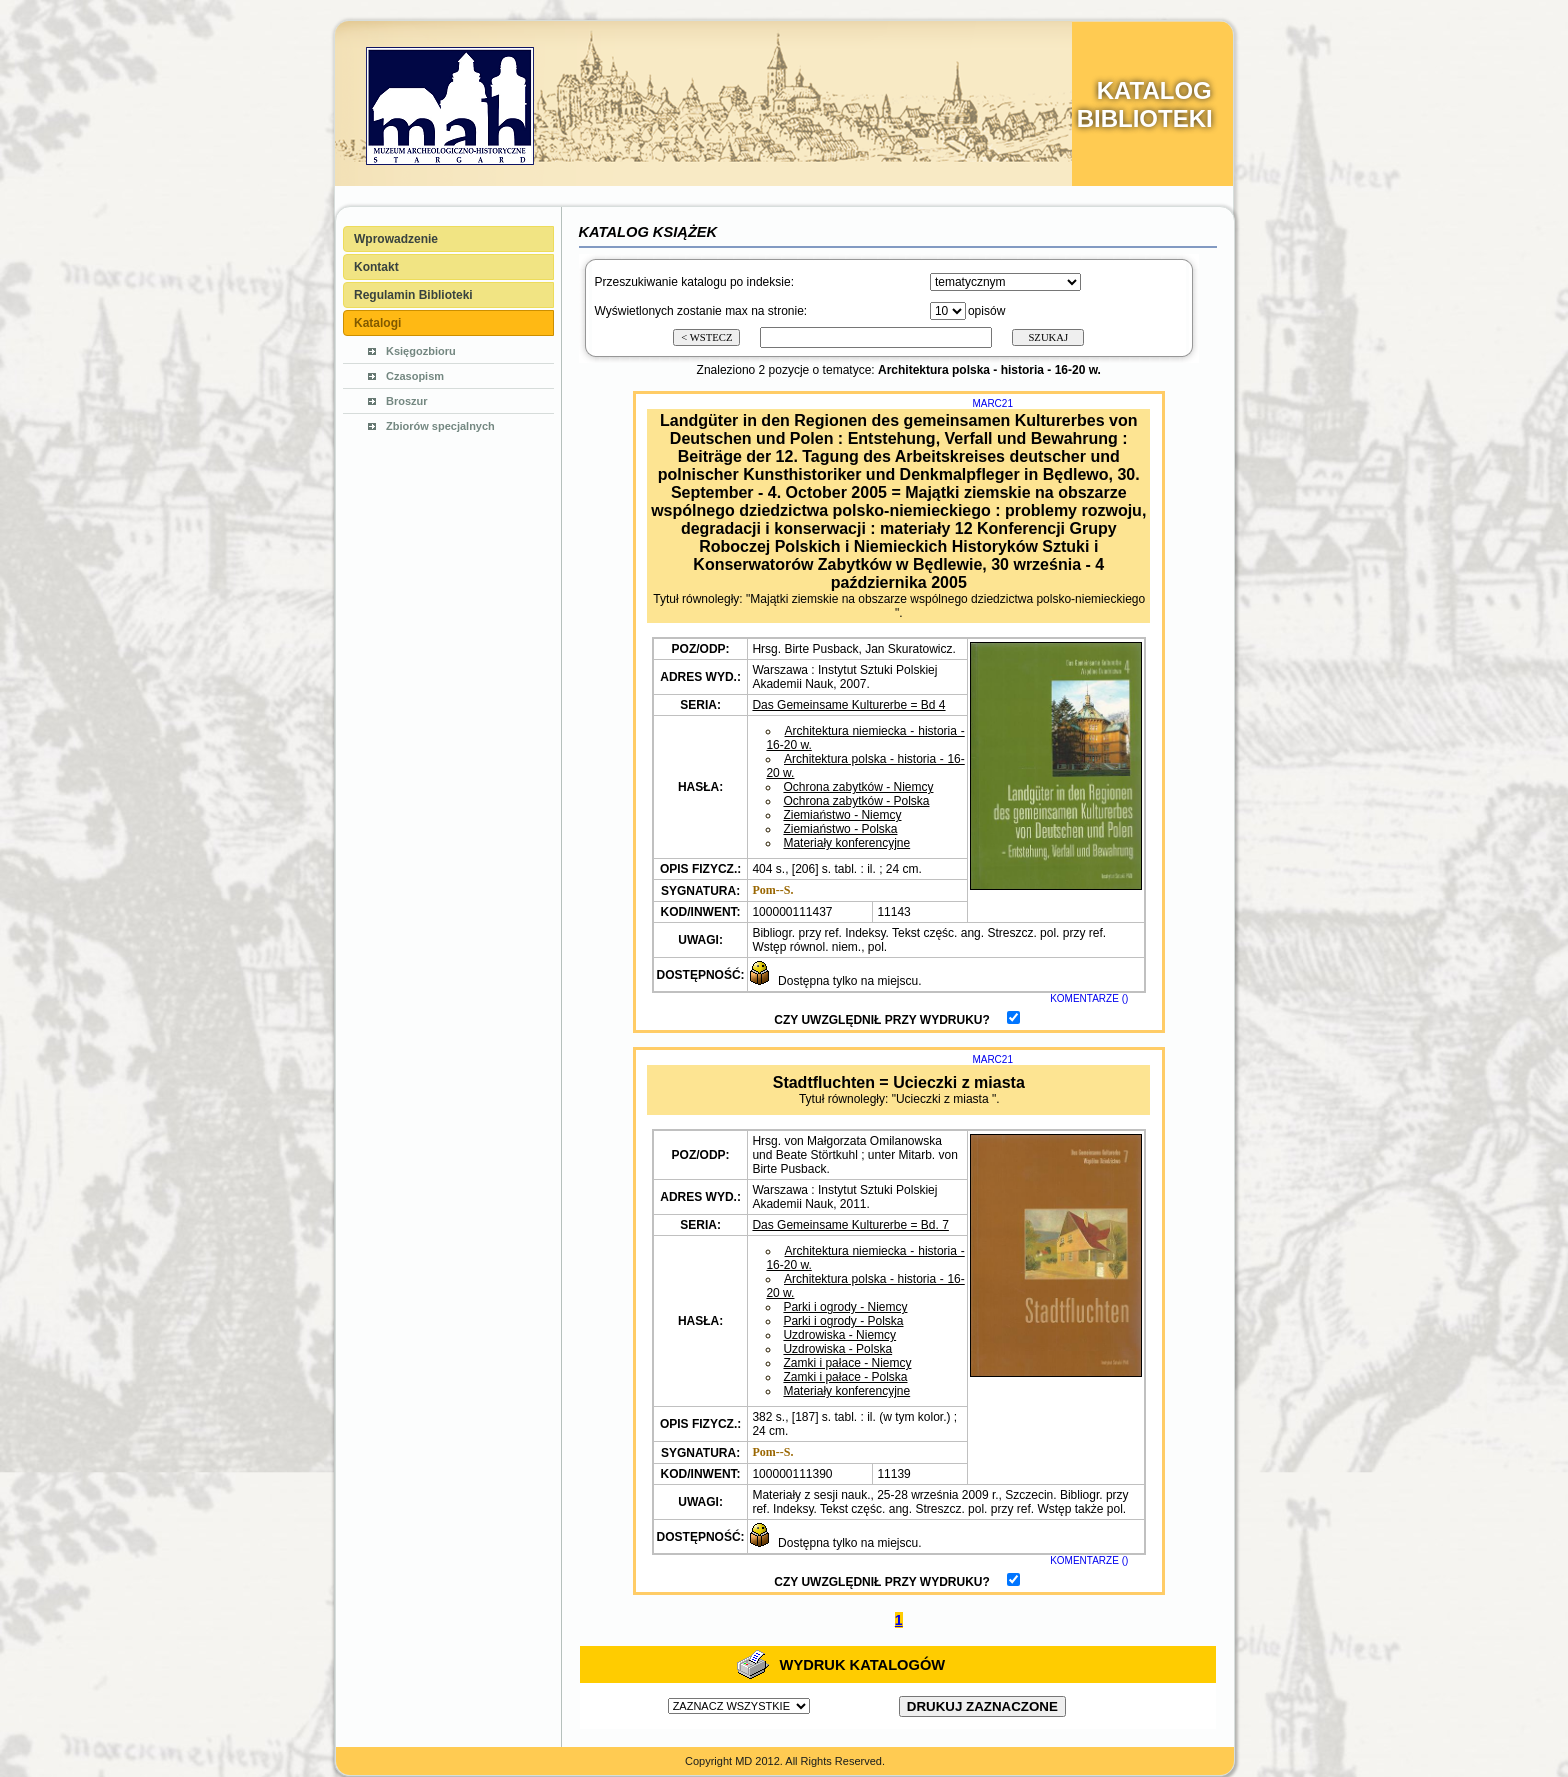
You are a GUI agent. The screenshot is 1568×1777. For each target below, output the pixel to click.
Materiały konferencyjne (846, 843)
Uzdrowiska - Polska (837, 1349)
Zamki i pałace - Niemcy (847, 1363)
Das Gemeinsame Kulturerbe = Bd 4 (848, 705)
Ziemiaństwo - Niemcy (842, 815)
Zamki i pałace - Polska (845, 1377)
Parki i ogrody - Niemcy (845, 1307)
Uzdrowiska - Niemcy (839, 1335)
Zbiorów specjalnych (440, 426)
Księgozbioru (421, 351)
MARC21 (992, 403)
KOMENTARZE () (1089, 998)
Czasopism (415, 376)
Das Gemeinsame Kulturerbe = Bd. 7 (850, 1225)
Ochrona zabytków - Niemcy (858, 787)
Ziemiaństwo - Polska (840, 829)
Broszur (407, 401)
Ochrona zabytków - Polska (856, 801)
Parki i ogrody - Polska (843, 1321)
